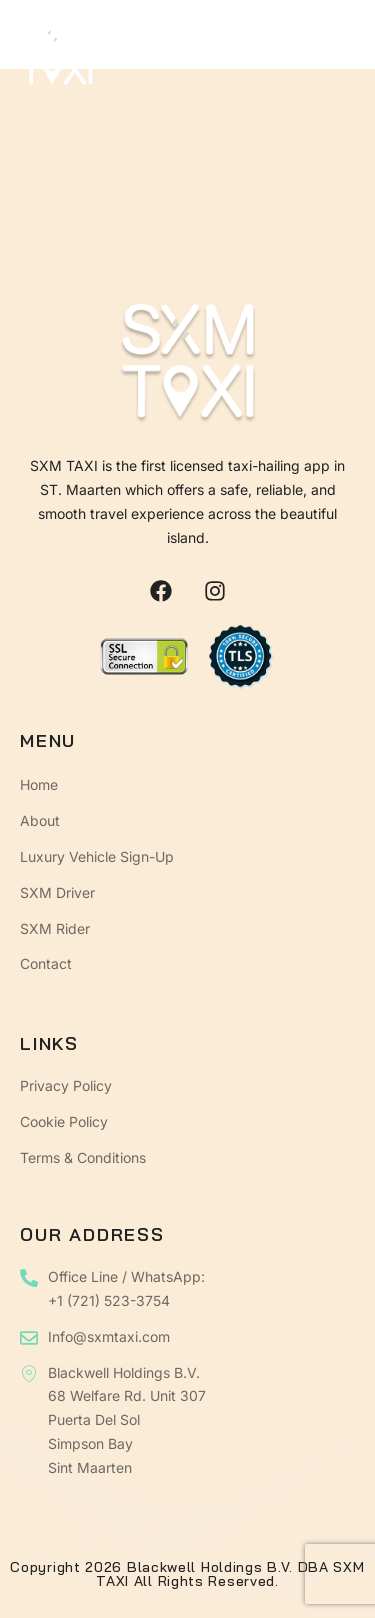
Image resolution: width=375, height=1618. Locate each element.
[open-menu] (341, 58)
